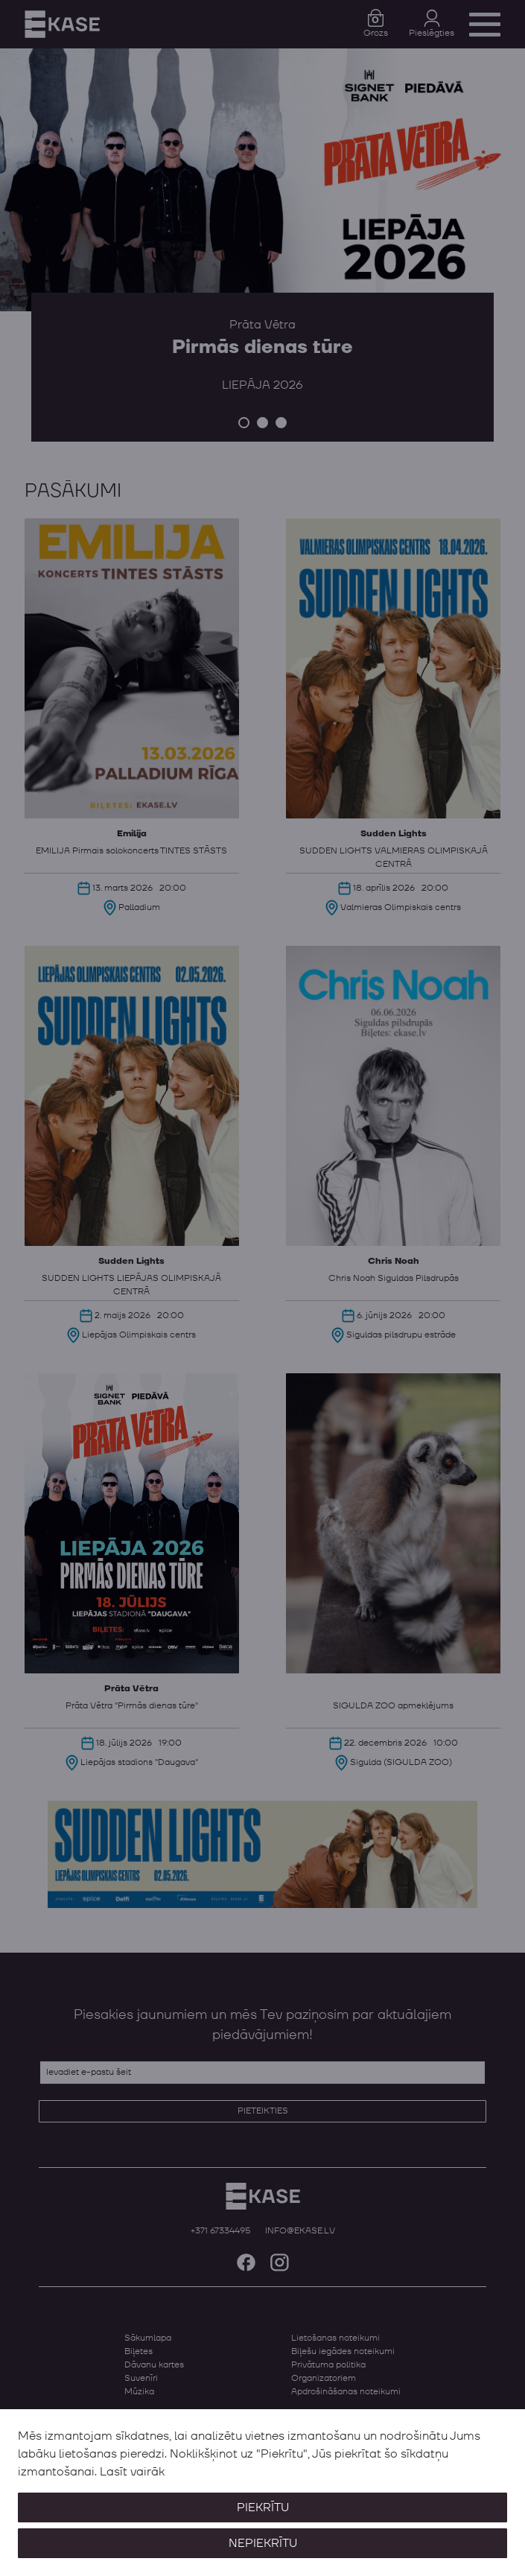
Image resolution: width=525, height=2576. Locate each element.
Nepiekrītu (263, 2543)
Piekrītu (263, 2507)
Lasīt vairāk (132, 2472)
